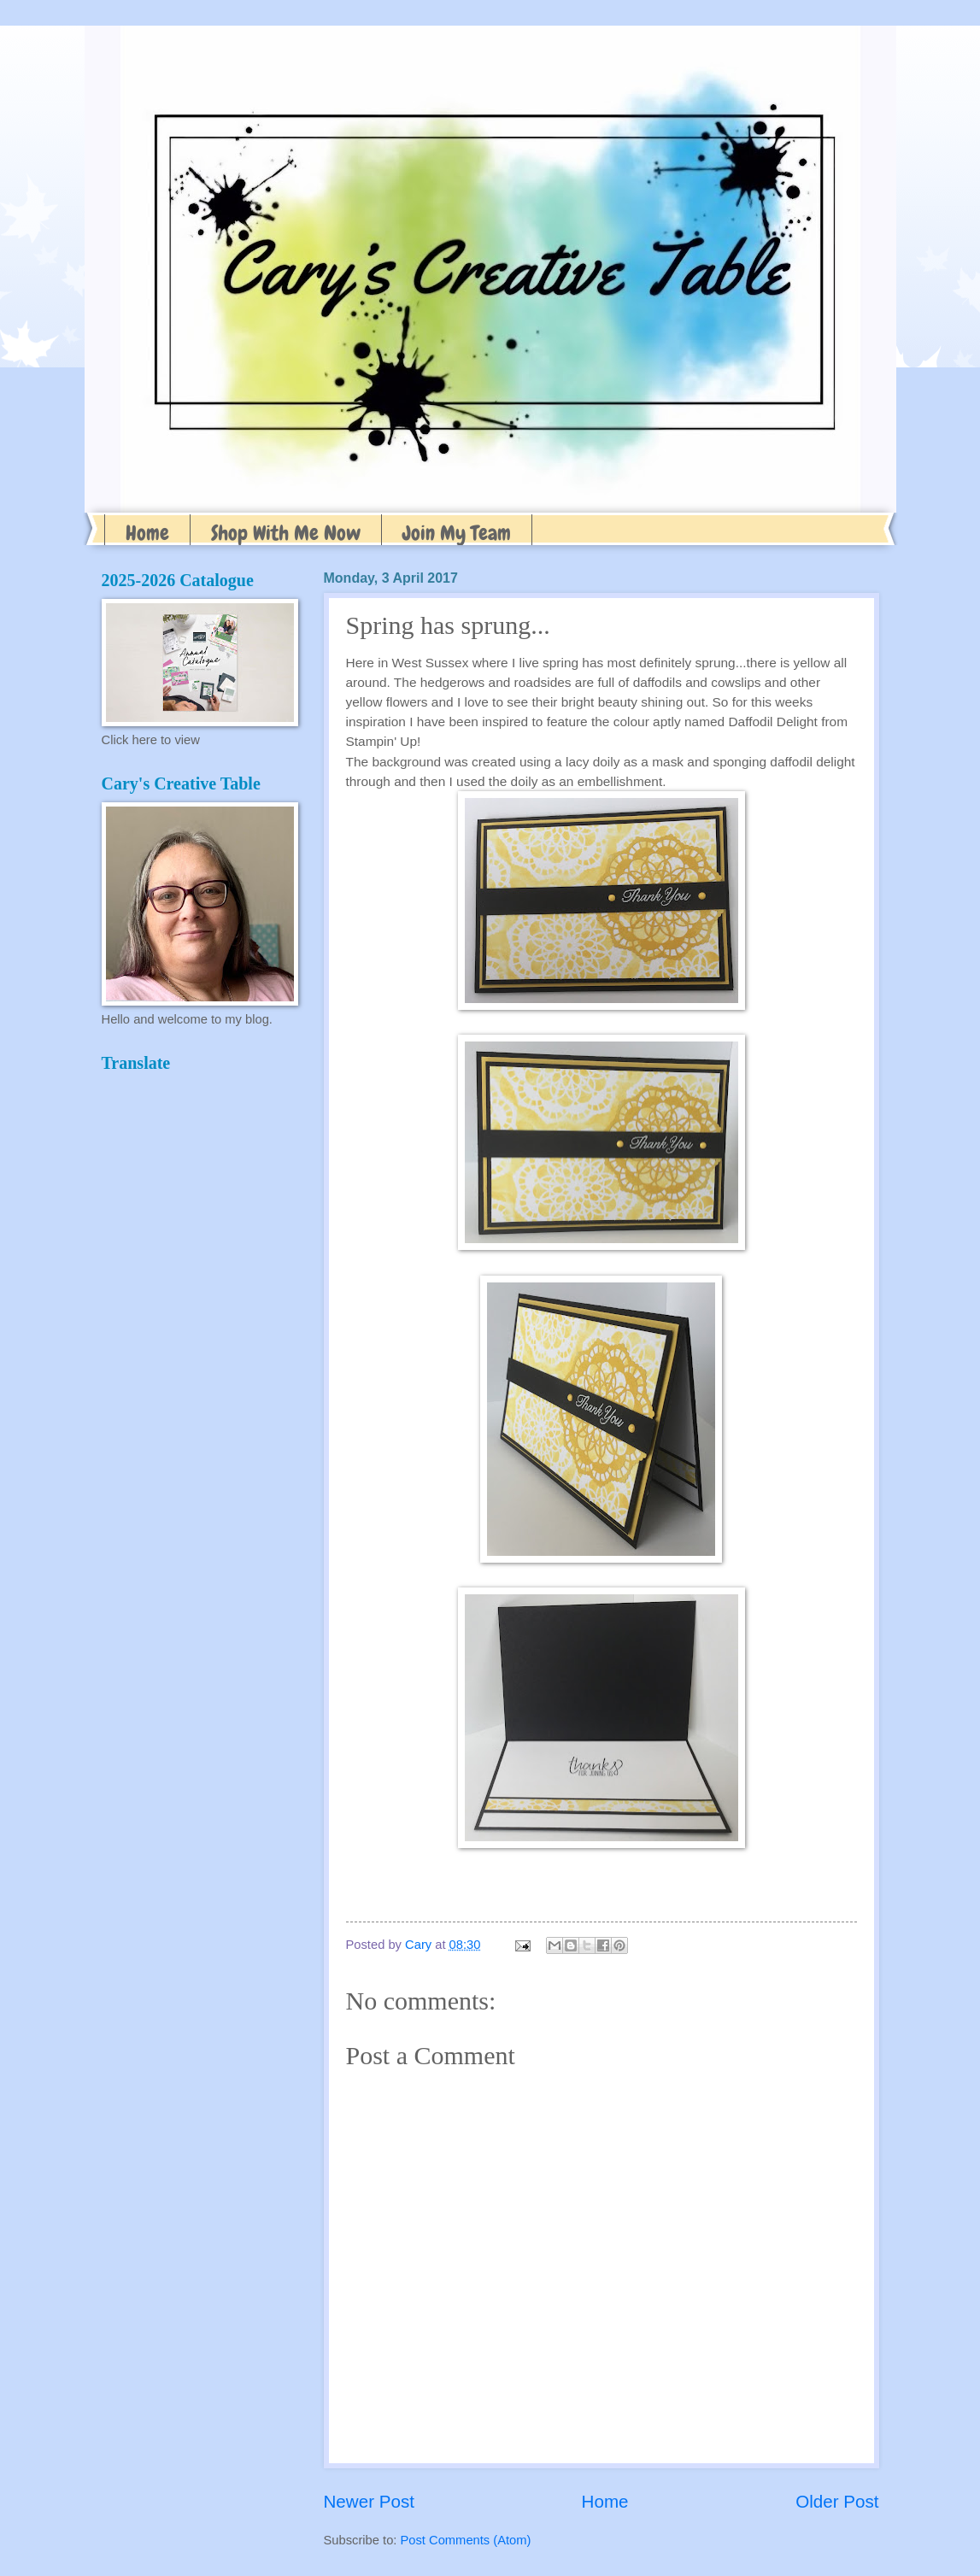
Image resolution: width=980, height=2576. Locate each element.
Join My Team (456, 532)
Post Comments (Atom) (466, 2540)
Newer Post (369, 2501)
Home (147, 532)
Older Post (836, 2501)
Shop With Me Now (286, 532)
